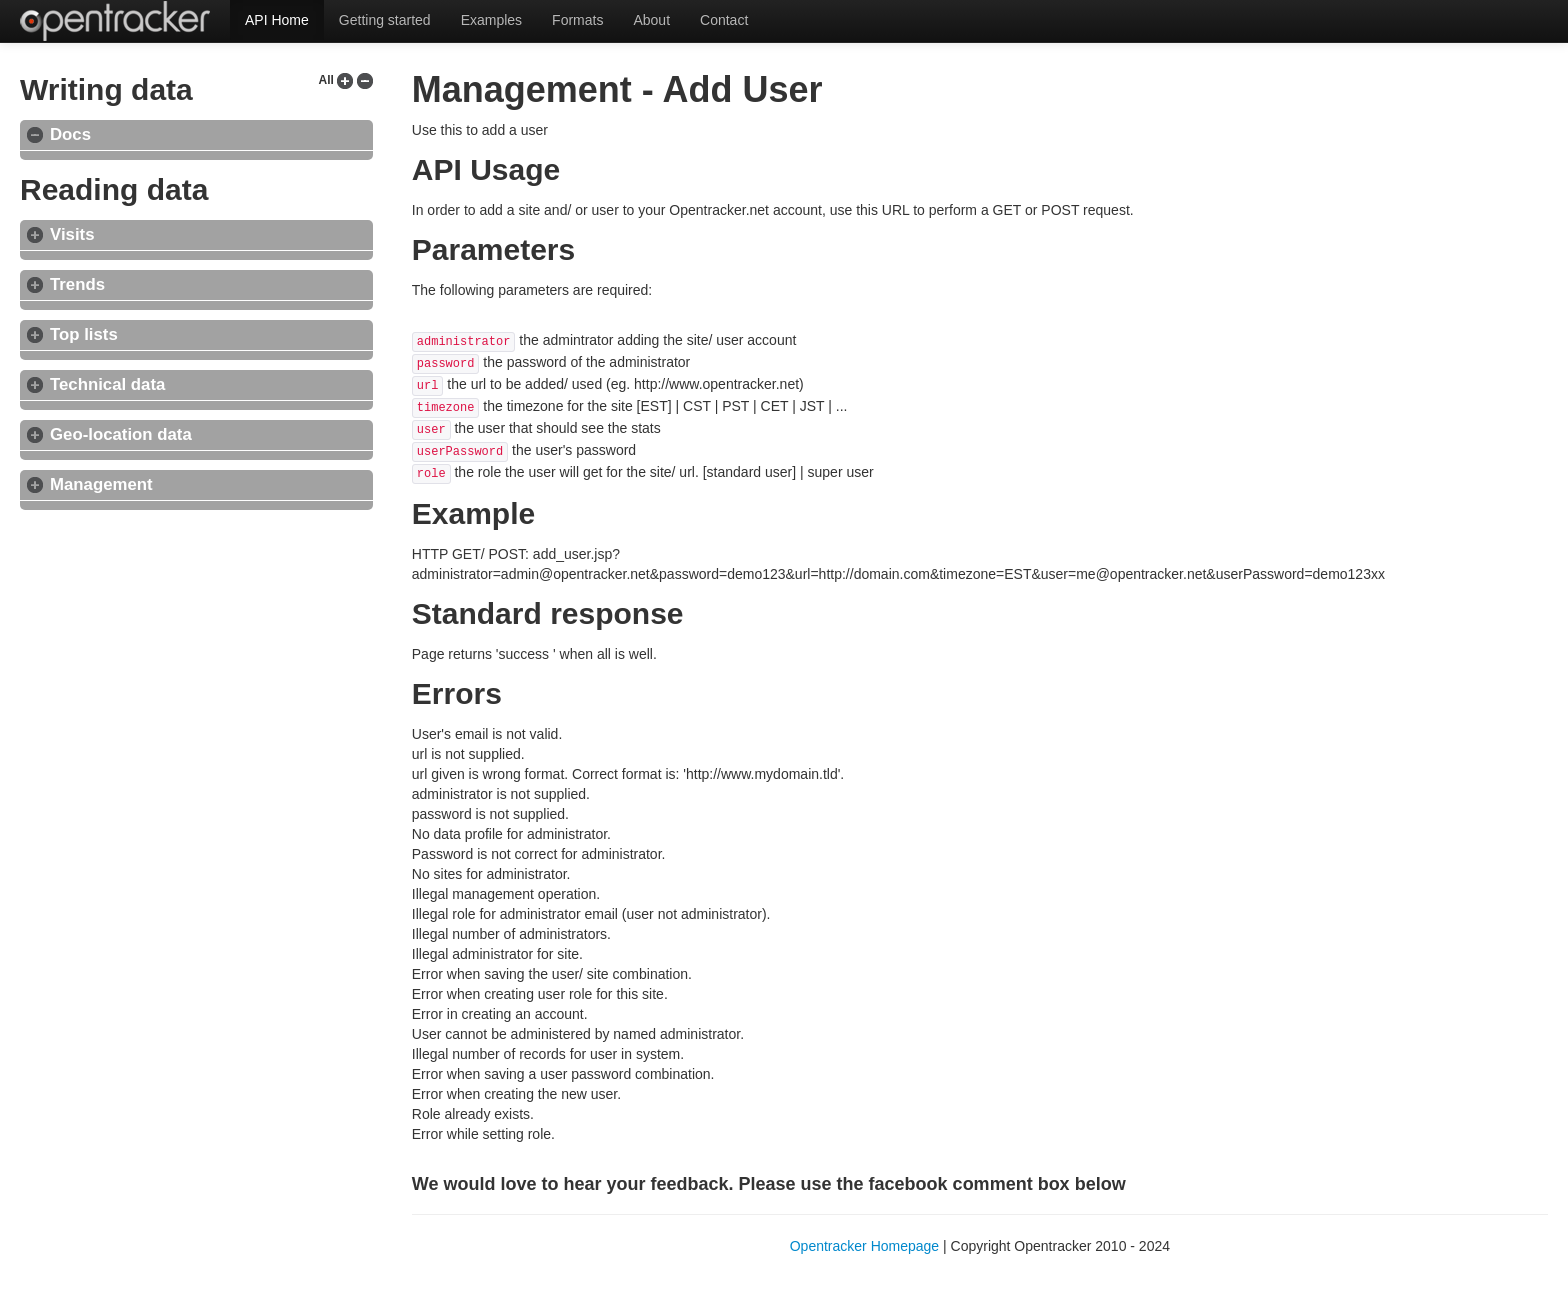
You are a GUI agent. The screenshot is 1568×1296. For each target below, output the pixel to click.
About (651, 20)
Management (101, 484)
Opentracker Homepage (864, 1246)
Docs (70, 134)
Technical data (107, 384)
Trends (77, 284)
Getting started (385, 20)
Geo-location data (121, 434)
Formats (577, 20)
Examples (491, 20)
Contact (724, 20)
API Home (277, 20)
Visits (72, 234)
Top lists (84, 334)
